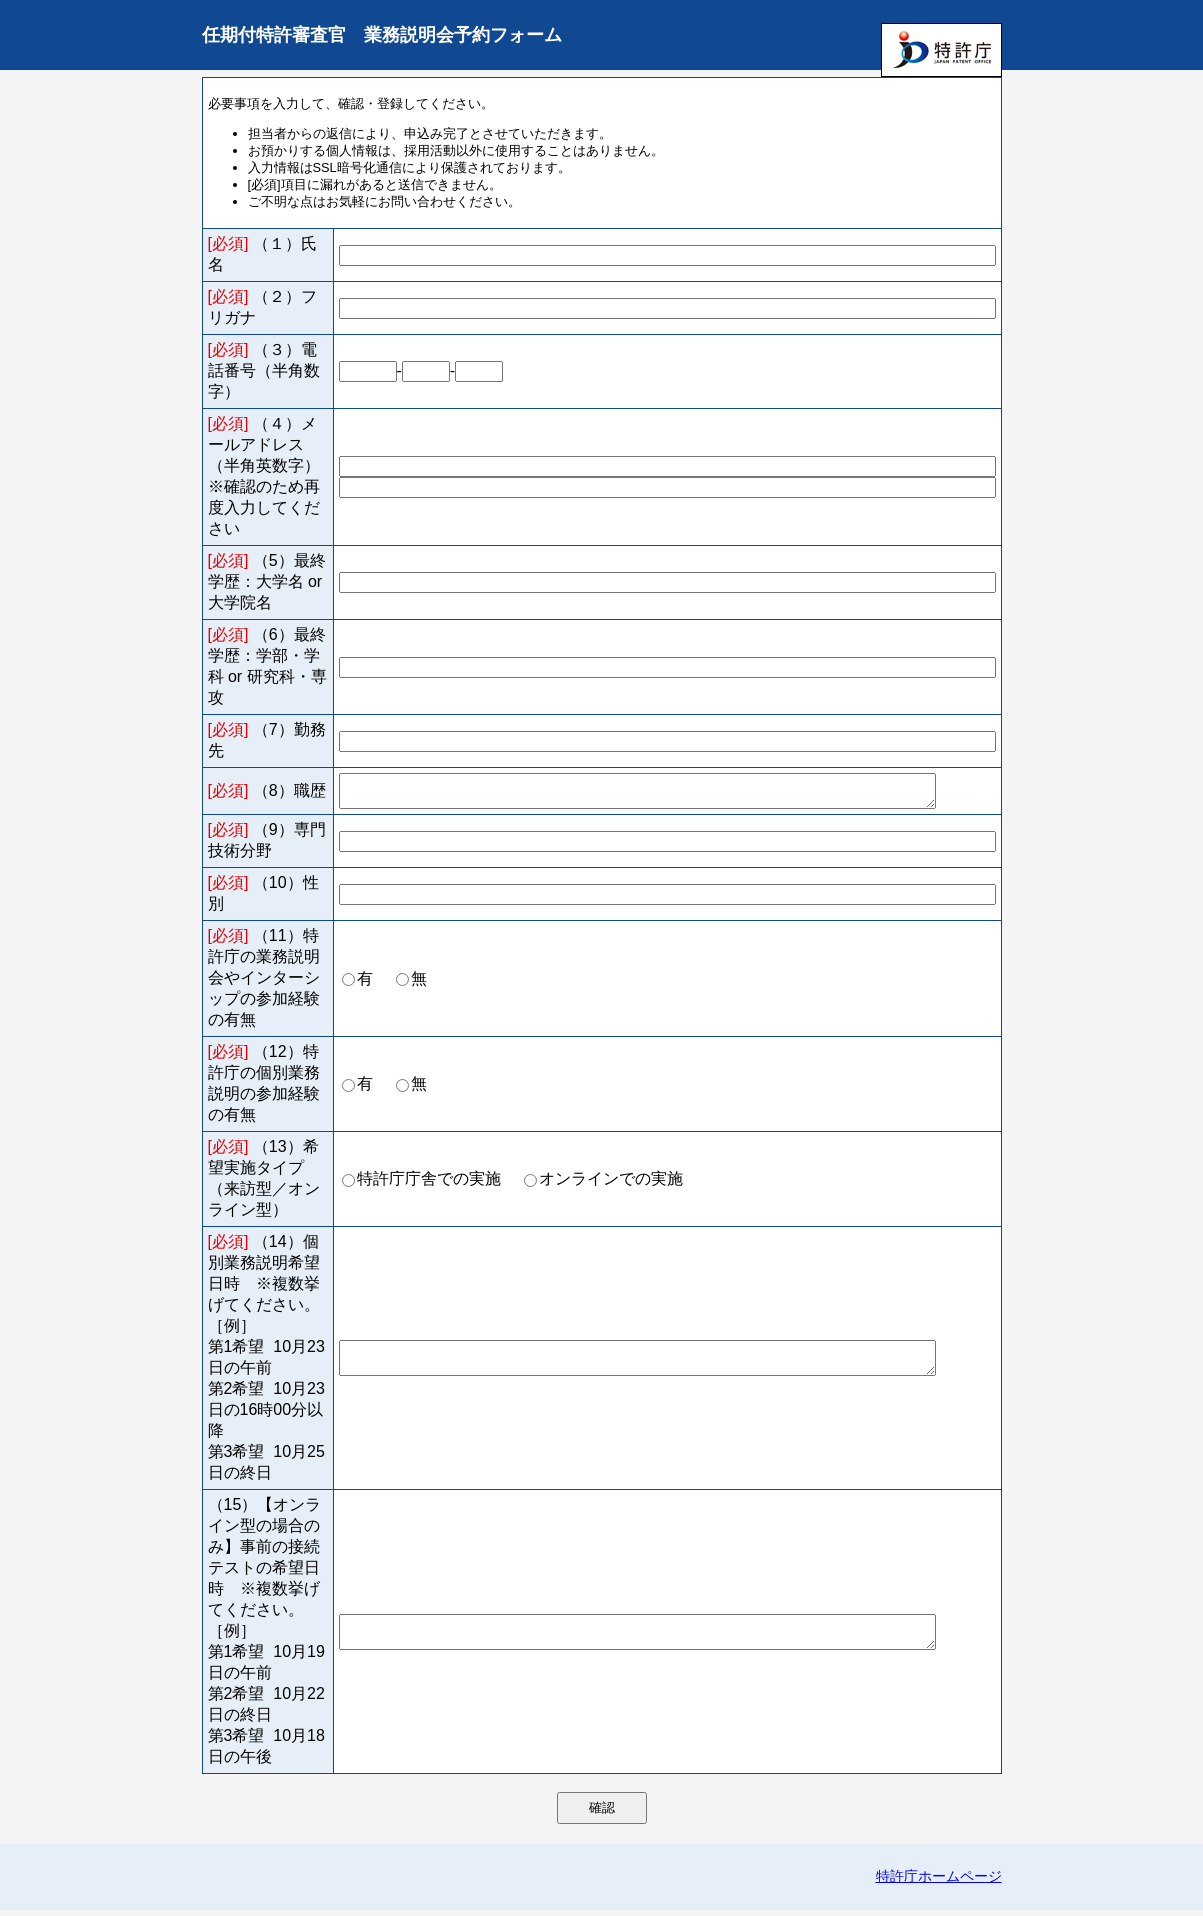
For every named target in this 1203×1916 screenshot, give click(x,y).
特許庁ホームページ (939, 1882)
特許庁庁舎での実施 (429, 1184)
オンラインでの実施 (611, 1184)
